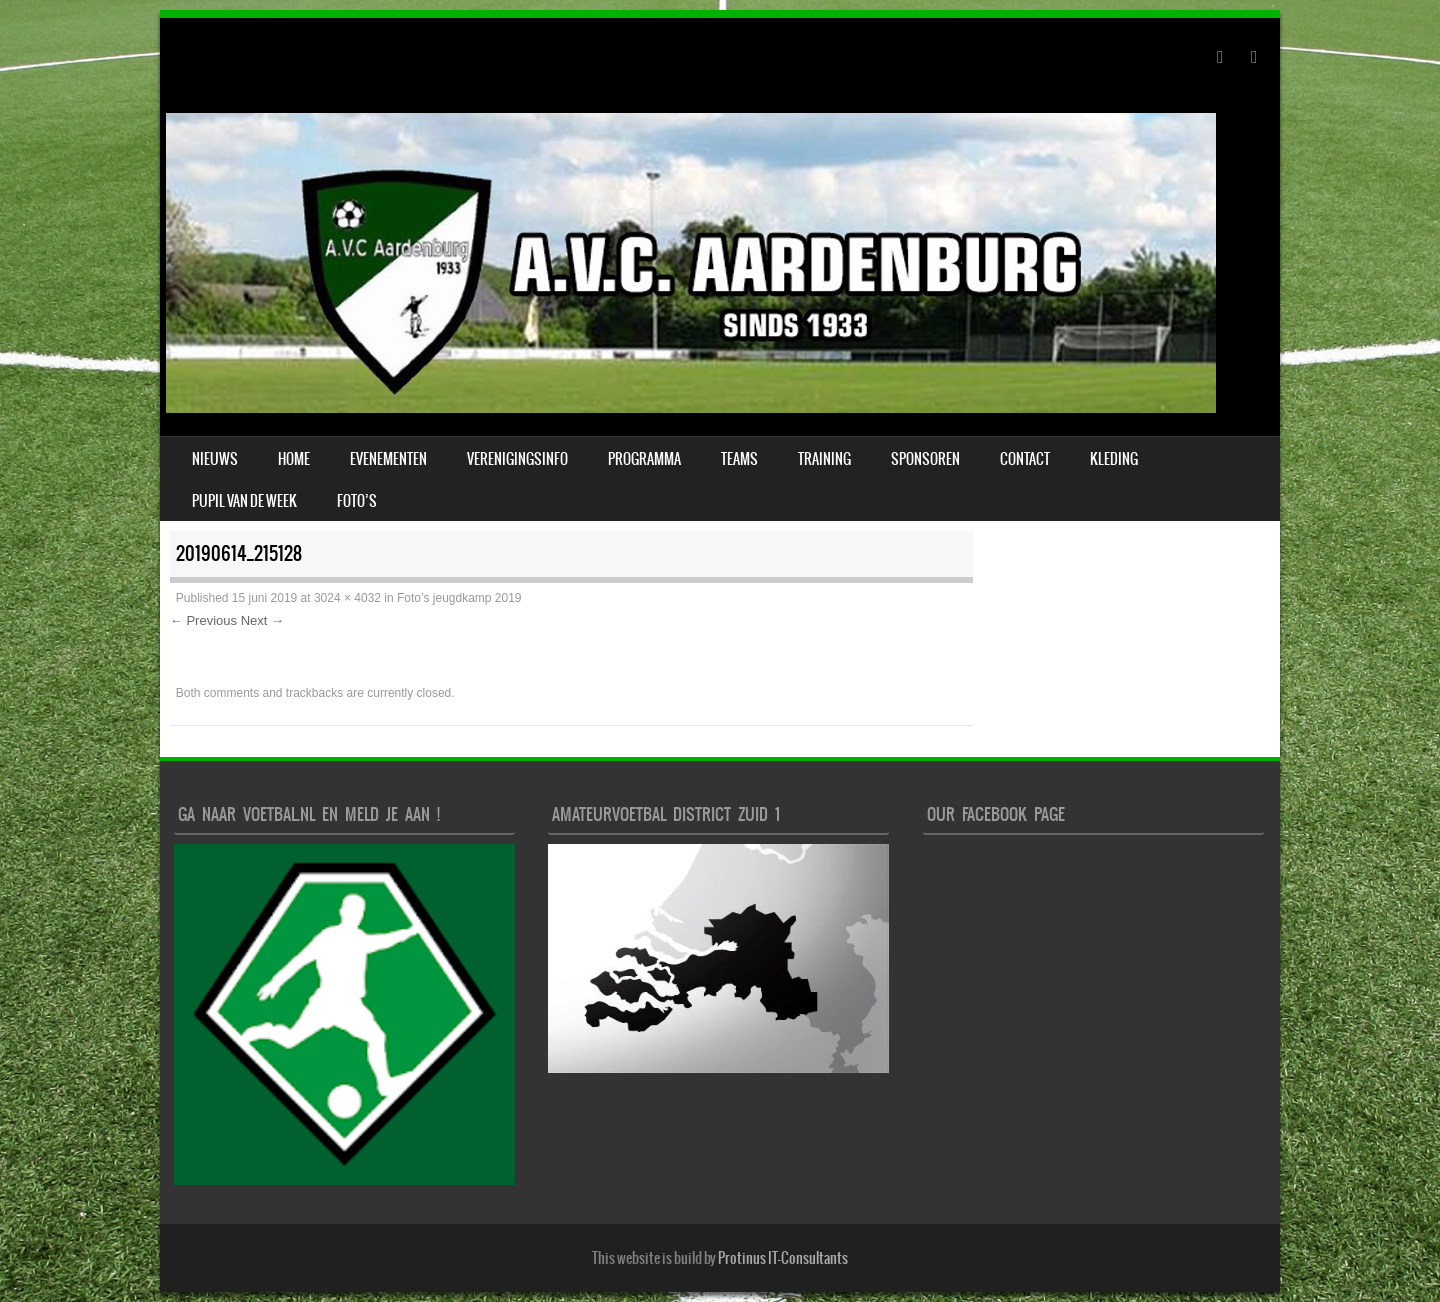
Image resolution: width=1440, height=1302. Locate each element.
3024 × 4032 (347, 598)
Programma (644, 459)
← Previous (203, 620)
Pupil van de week (244, 501)
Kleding (1114, 459)
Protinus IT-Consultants (783, 1258)
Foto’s (357, 501)
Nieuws (215, 459)
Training (824, 459)
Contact (1025, 459)
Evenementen (388, 459)
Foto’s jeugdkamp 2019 (459, 598)
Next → (262, 620)
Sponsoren (925, 459)
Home (294, 459)
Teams (739, 459)
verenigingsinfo (517, 459)
